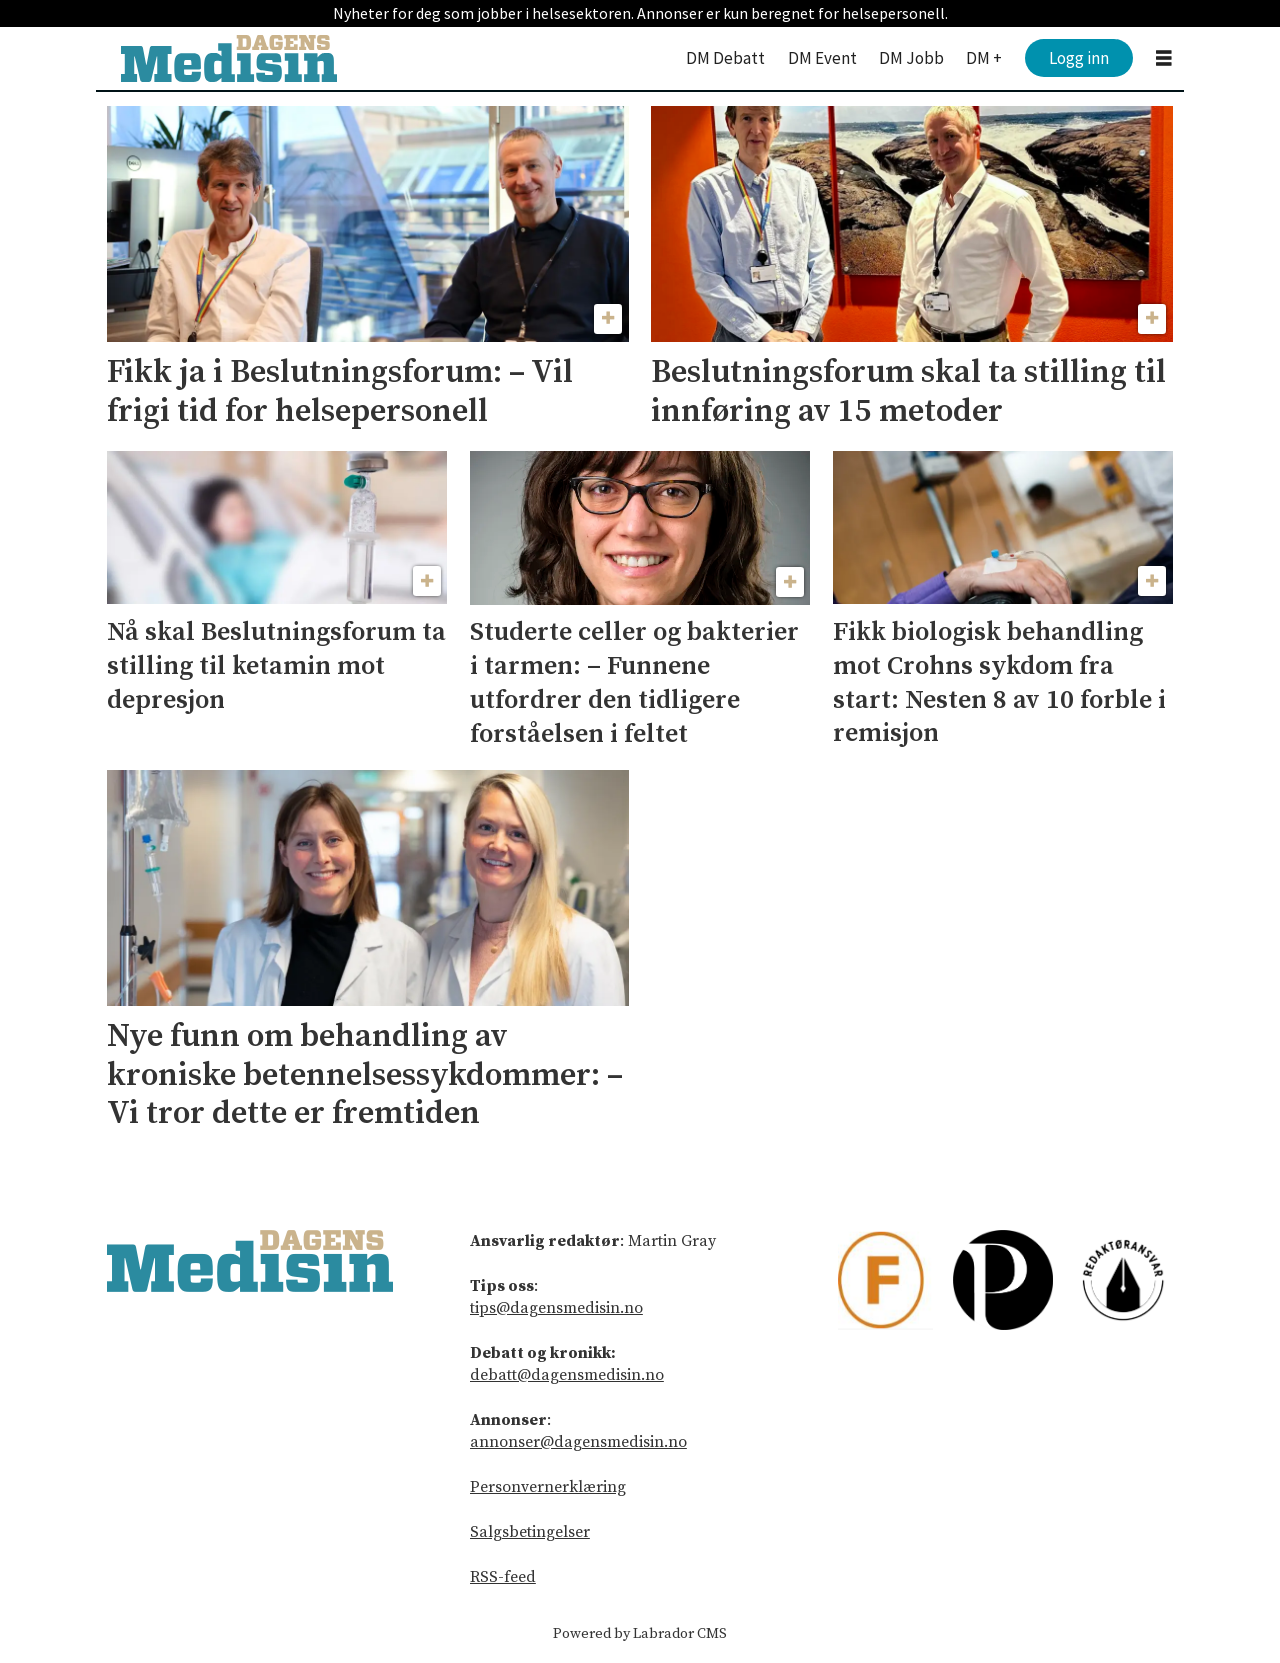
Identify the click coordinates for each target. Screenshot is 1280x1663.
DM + (984, 58)
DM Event (822, 58)
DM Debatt (725, 58)
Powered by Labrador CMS (640, 1634)
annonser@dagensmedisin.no (578, 1442)
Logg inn (1079, 58)
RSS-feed (503, 1577)
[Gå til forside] (229, 58)
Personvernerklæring (548, 1487)
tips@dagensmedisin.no (556, 1308)
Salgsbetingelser (530, 1532)
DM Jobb (911, 58)
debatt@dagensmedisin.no (567, 1375)
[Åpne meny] (1164, 58)
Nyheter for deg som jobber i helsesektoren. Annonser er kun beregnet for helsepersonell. (640, 13)
